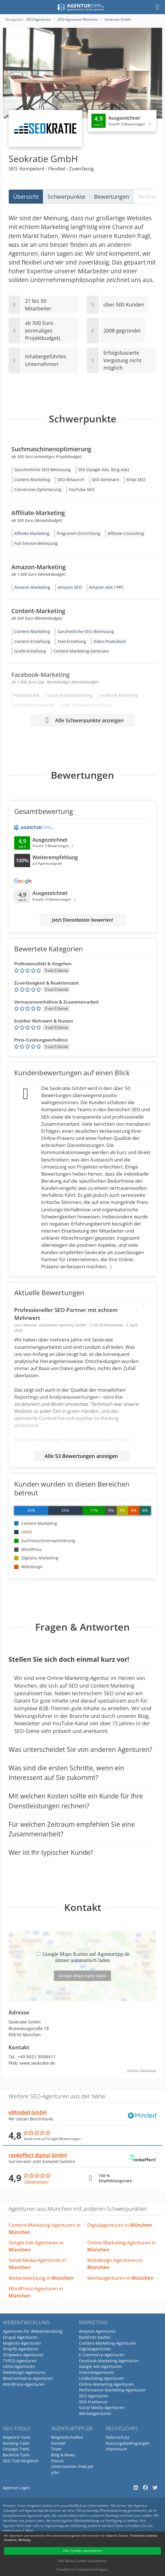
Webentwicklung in (41, 2278)
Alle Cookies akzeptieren (82, 2550)
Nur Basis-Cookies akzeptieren (82, 2560)
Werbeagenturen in (120, 2278)
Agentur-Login (16, 2487)
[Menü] (157, 7)
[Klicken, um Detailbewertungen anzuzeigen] (122, 121)
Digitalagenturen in (119, 2225)
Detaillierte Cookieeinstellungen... (83, 2569)
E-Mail (28, 2530)
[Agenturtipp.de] (81, 7)
